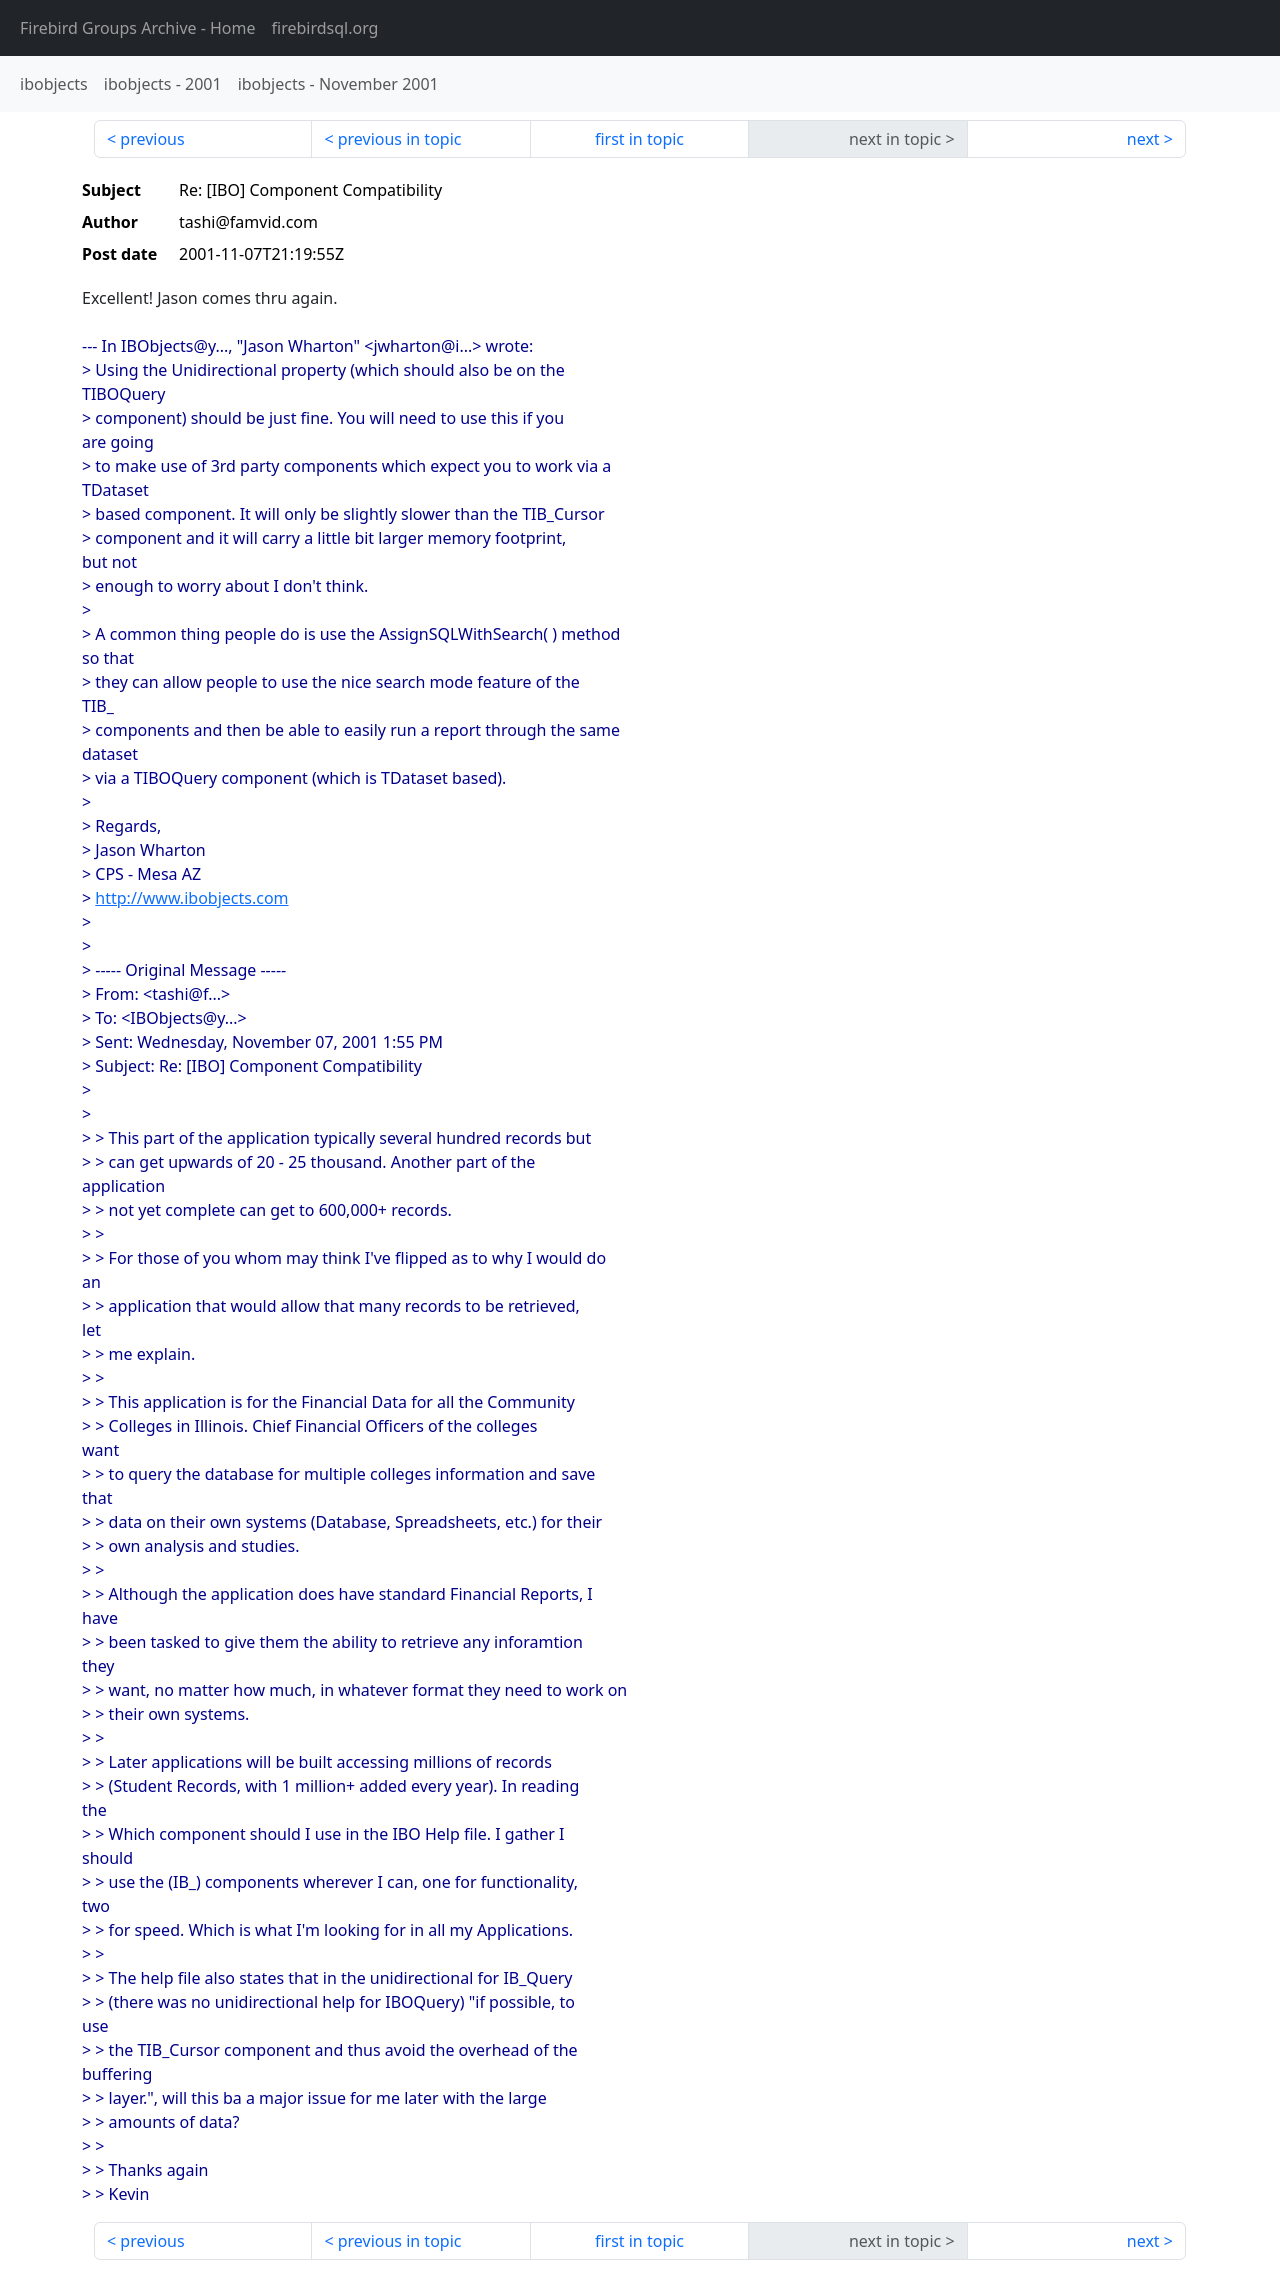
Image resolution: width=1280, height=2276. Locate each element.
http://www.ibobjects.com (191, 898)
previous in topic (400, 139)
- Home (138, 28)
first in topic (639, 139)
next (1143, 139)
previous (152, 139)
